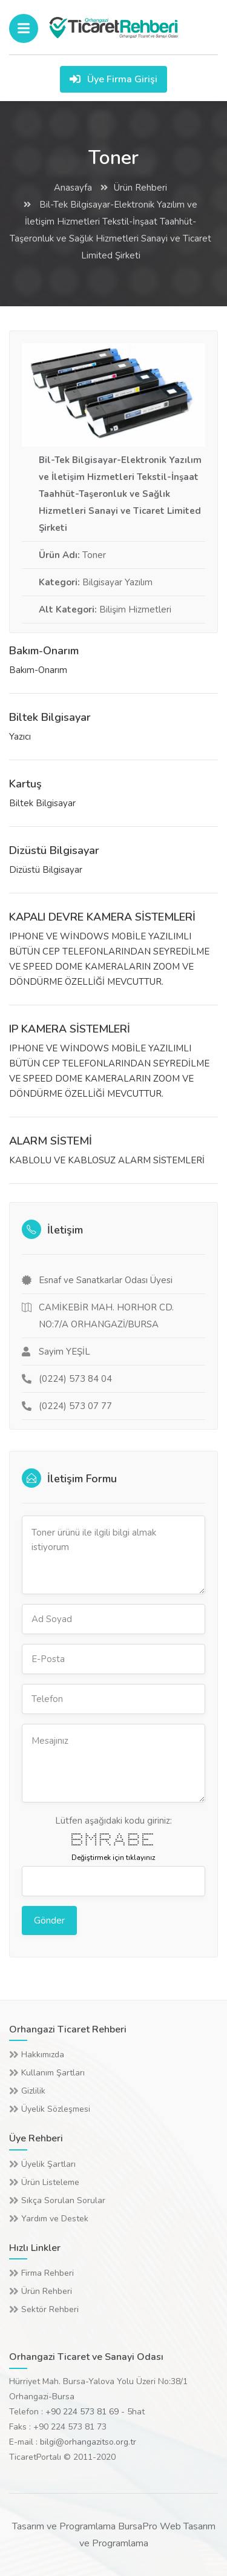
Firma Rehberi (47, 2273)
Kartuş (25, 784)
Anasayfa (73, 188)
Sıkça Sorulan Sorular (63, 2200)
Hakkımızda (42, 2054)
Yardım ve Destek (54, 2218)
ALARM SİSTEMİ (50, 1141)
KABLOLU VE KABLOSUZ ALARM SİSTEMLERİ (107, 1160)
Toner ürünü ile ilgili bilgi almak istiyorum (113, 1555)
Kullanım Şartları (53, 2072)
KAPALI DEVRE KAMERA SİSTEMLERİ (102, 917)
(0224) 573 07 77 (75, 1406)
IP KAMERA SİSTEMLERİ (69, 1029)
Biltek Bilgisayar (50, 717)
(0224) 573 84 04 (75, 1379)
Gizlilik (33, 2091)
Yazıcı (20, 737)
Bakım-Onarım (44, 650)
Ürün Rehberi (140, 188)
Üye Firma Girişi (113, 79)
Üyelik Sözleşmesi (55, 2109)
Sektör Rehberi (50, 2309)
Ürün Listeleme (50, 2182)
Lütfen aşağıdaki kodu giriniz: (113, 1821)
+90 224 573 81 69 (82, 2411)
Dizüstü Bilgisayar (54, 850)
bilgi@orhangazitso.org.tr (88, 2442)
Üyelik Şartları (48, 2164)
